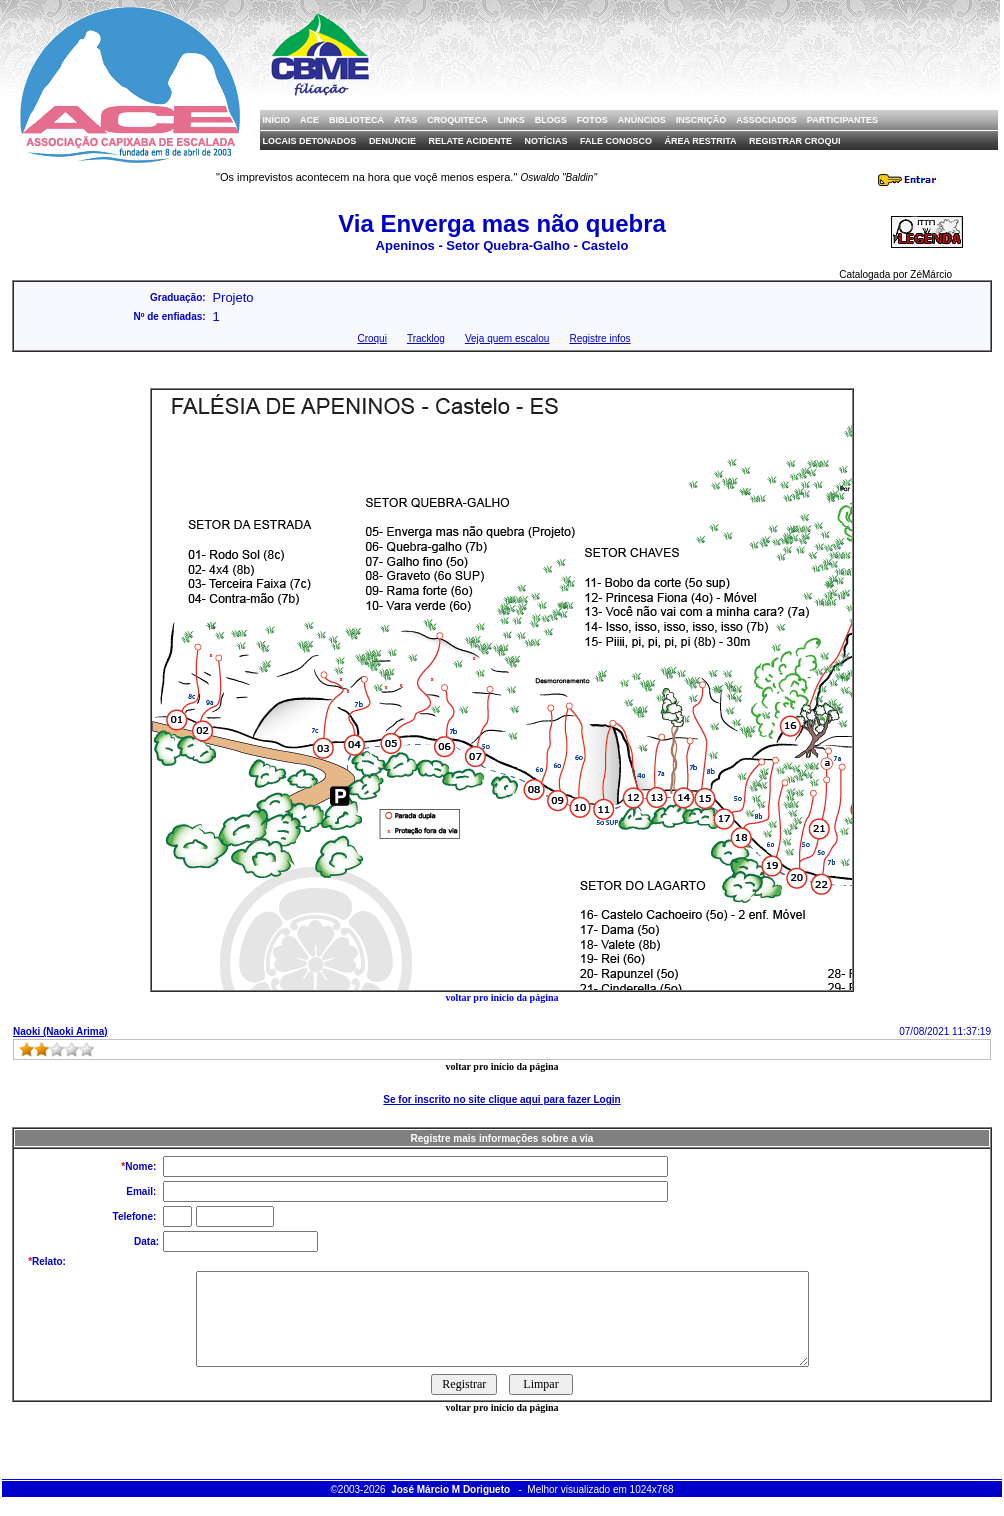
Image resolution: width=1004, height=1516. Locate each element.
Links (511, 120)
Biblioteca (356, 120)
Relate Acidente (470, 141)
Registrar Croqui (795, 141)
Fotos (592, 120)
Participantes (842, 120)
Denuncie (392, 141)
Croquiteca (457, 120)
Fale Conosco (616, 141)
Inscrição (701, 120)
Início (277, 120)
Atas (405, 120)
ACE (309, 120)
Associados (766, 120)
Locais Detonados (310, 141)
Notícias (545, 141)
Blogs (551, 120)
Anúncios (642, 120)
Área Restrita (701, 141)
